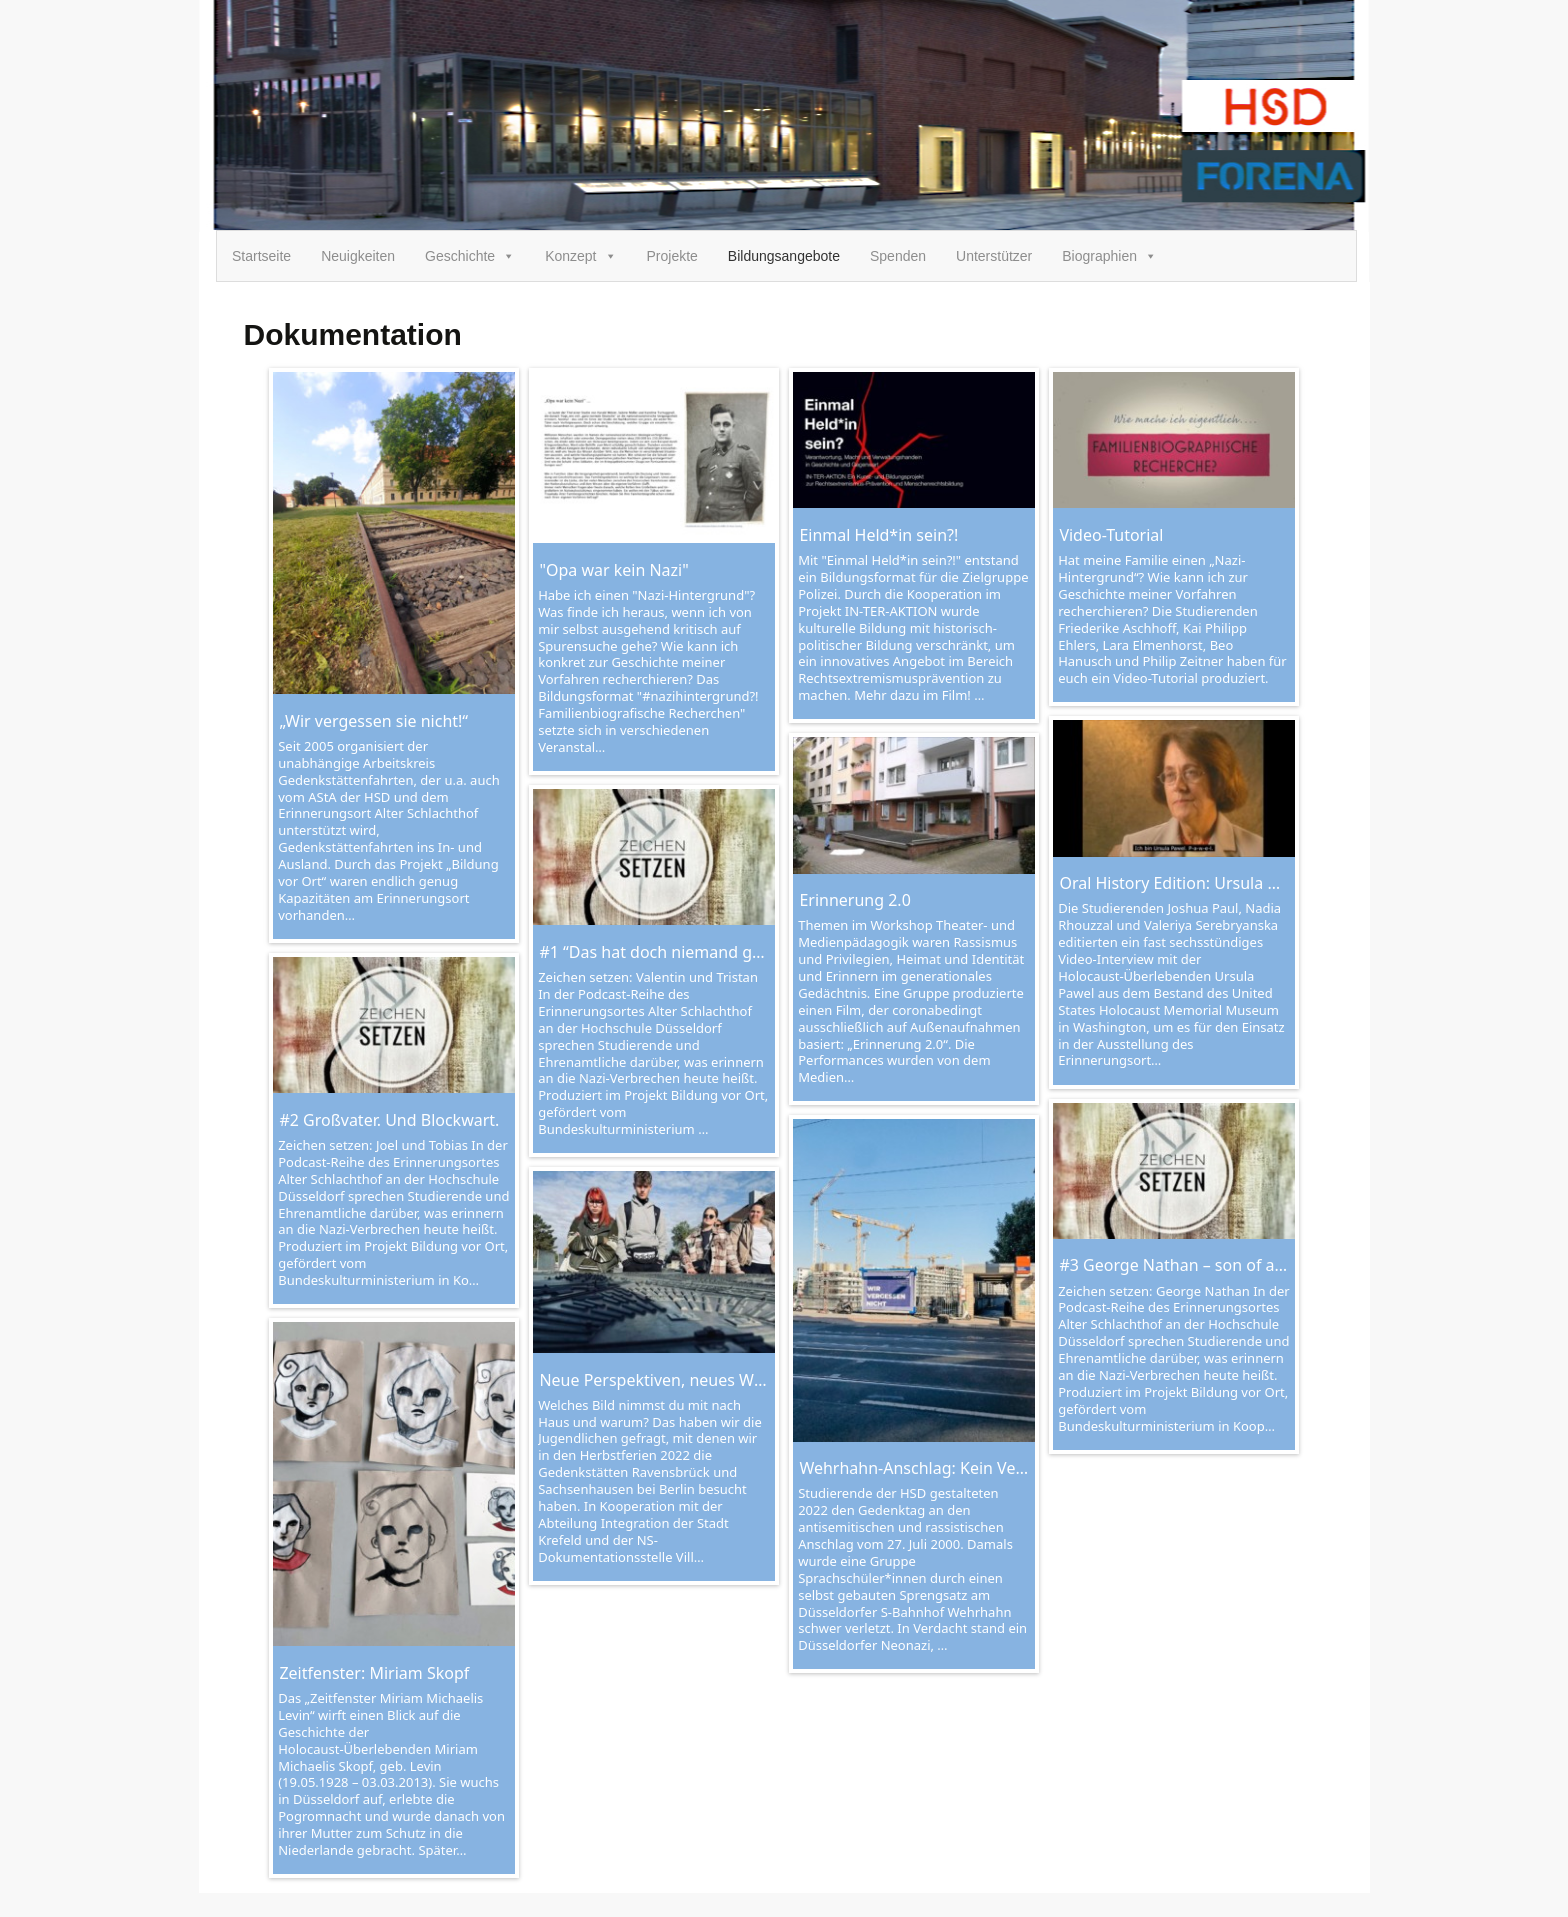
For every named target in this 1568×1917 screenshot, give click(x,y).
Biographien (1109, 256)
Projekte (672, 256)
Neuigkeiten (358, 256)
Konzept (580, 256)
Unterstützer (994, 256)
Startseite (261, 256)
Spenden (898, 256)
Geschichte (470, 256)
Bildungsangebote (784, 256)
